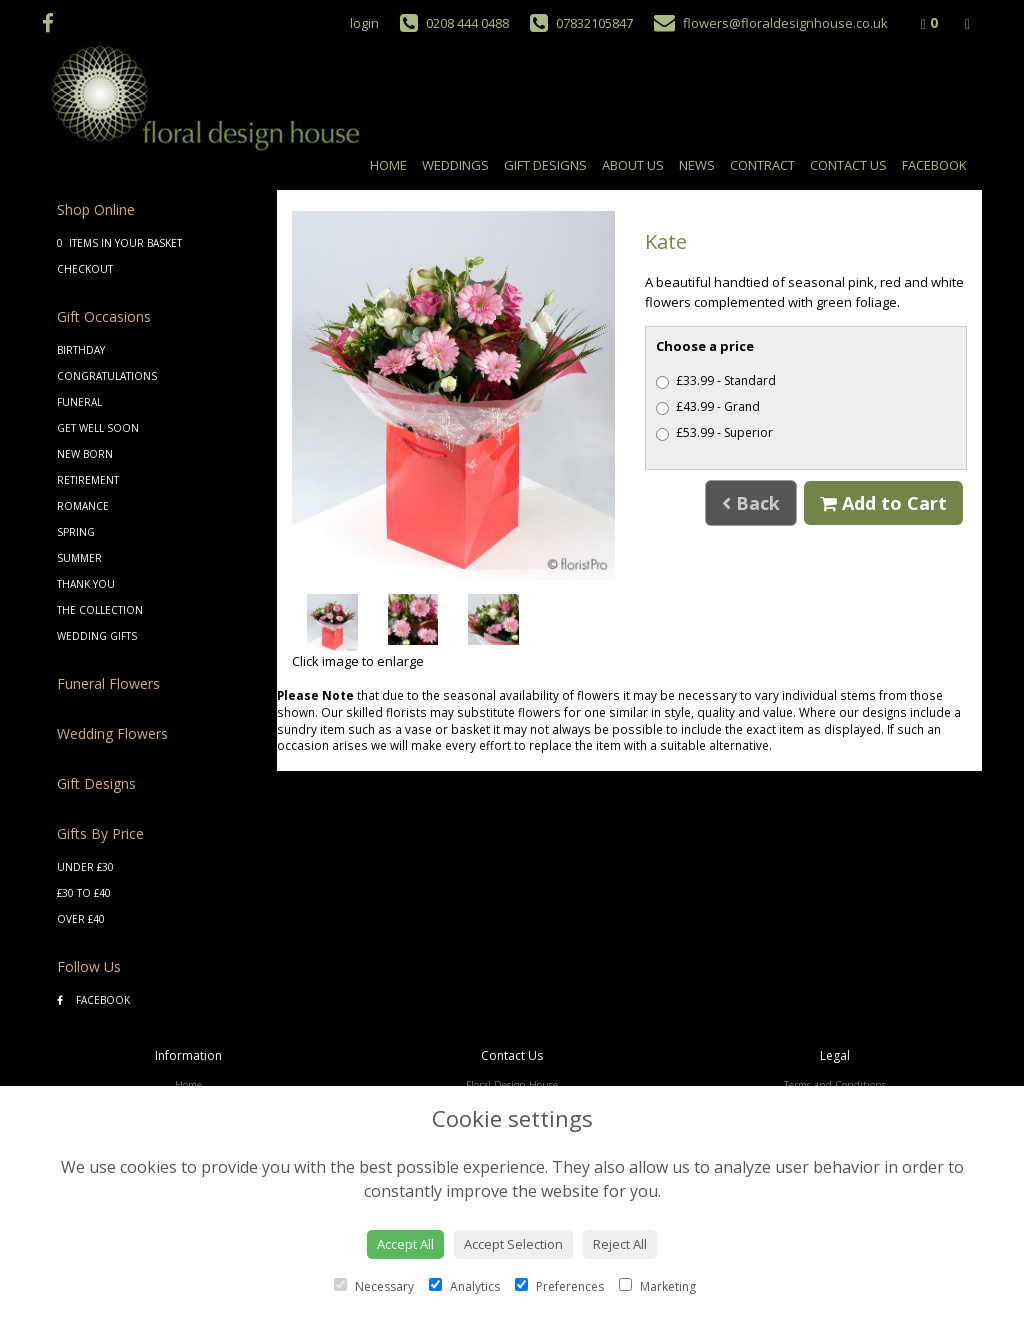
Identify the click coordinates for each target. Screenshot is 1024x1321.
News (697, 165)
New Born (85, 454)
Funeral (79, 402)
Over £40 (81, 919)
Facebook (934, 165)
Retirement (88, 480)
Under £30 (85, 867)
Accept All (405, 1244)
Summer (79, 558)
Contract (762, 165)
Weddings (455, 165)
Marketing (657, 1286)
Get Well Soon (98, 428)
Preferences (559, 1286)
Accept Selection (513, 1244)
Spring (76, 532)
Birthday (81, 350)
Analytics (464, 1286)
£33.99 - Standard (716, 380)
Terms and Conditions (835, 1085)
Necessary (374, 1286)
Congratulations (107, 376)
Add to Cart (883, 503)
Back (751, 503)
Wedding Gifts (97, 636)
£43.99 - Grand (708, 406)
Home (388, 165)
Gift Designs (545, 165)
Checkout (85, 269)
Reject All (620, 1244)
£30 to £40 (84, 893)
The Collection (100, 610)
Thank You (86, 584)
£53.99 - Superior (714, 432)
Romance (83, 506)
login (364, 23)
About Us (633, 165)
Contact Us (848, 165)
